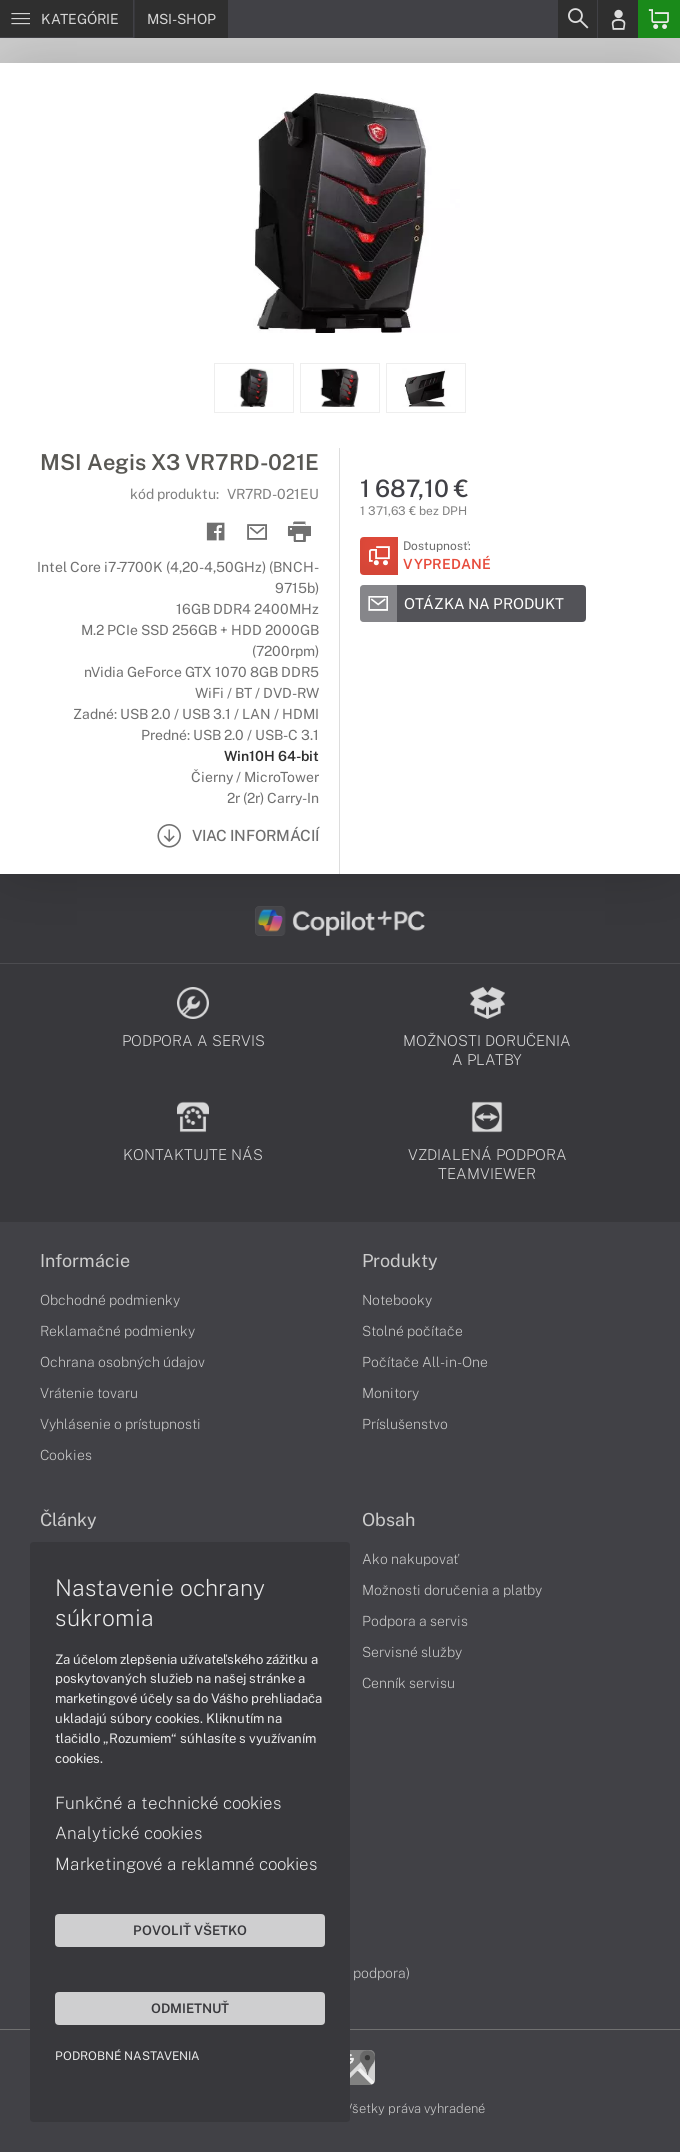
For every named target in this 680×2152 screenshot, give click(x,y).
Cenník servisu (408, 1683)
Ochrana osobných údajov (122, 1362)
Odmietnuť (190, 2008)
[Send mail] (257, 532)
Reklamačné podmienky (117, 1331)
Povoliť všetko (190, 1930)
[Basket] (659, 19)
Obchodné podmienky (110, 1300)
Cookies (66, 1455)
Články (68, 1520)
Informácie (85, 1261)
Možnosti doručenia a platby (452, 1590)
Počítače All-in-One (425, 1362)
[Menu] (66, 19)
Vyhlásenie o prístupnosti (120, 1424)
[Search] (577, 19)
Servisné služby (412, 1652)
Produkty (400, 1261)
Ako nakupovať (410, 1559)
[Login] (618, 19)
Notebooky (397, 1300)
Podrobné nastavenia (127, 2056)
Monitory (390, 1393)
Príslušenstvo (405, 1424)
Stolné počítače (412, 1331)
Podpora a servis (415, 1621)
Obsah (388, 1520)
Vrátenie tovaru (89, 1393)
